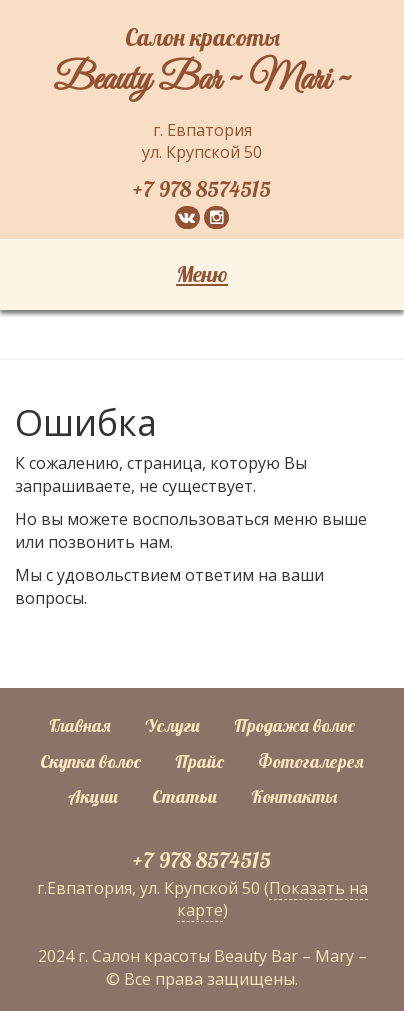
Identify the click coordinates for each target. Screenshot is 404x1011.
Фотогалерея (311, 761)
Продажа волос (294, 725)
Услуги (172, 725)
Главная (80, 725)
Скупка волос (90, 761)
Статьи (184, 796)
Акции (93, 796)
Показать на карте (272, 899)
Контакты (294, 796)
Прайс (199, 761)
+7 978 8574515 (202, 189)
